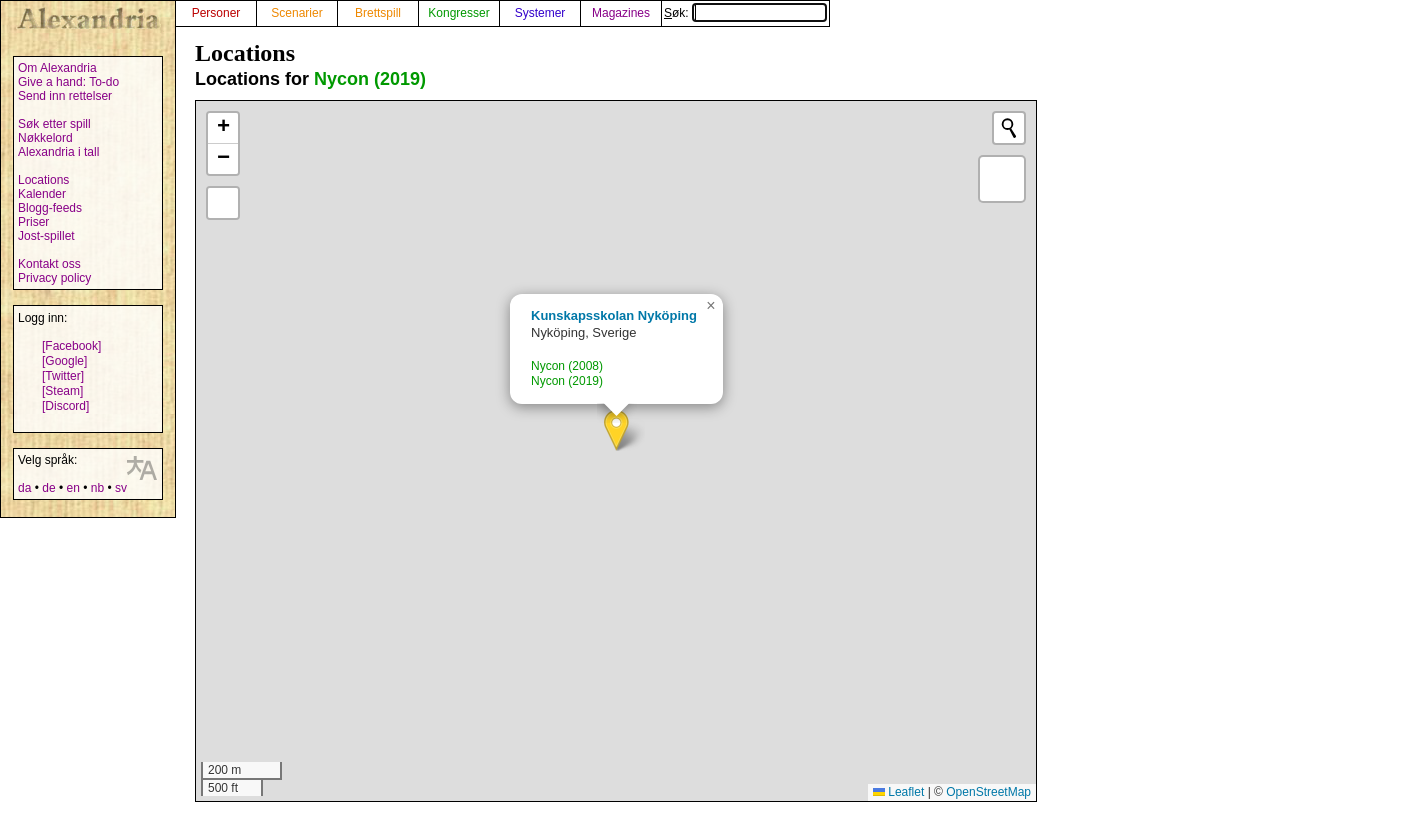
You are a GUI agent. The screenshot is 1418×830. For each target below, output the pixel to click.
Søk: (745, 13)
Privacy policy (54, 278)
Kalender (42, 194)
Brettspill (378, 13)
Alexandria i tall (58, 152)
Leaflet (898, 792)
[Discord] (65, 406)
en (72, 488)
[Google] (64, 361)
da (24, 488)
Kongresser (458, 13)
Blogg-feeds (50, 208)
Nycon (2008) (567, 366)
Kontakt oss (49, 264)
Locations (43, 180)
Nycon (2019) (370, 79)
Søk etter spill (54, 124)
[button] (616, 430)
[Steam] (62, 391)
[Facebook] (71, 346)
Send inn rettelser (65, 96)
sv (121, 488)
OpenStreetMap (988, 792)
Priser (33, 222)
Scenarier (296, 13)
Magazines (621, 13)
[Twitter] (63, 376)
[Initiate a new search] (1009, 128)
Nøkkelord (45, 138)
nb (97, 488)
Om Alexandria (57, 68)
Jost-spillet (46, 236)
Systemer (540, 13)
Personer (216, 13)
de (48, 488)
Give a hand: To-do (68, 82)
